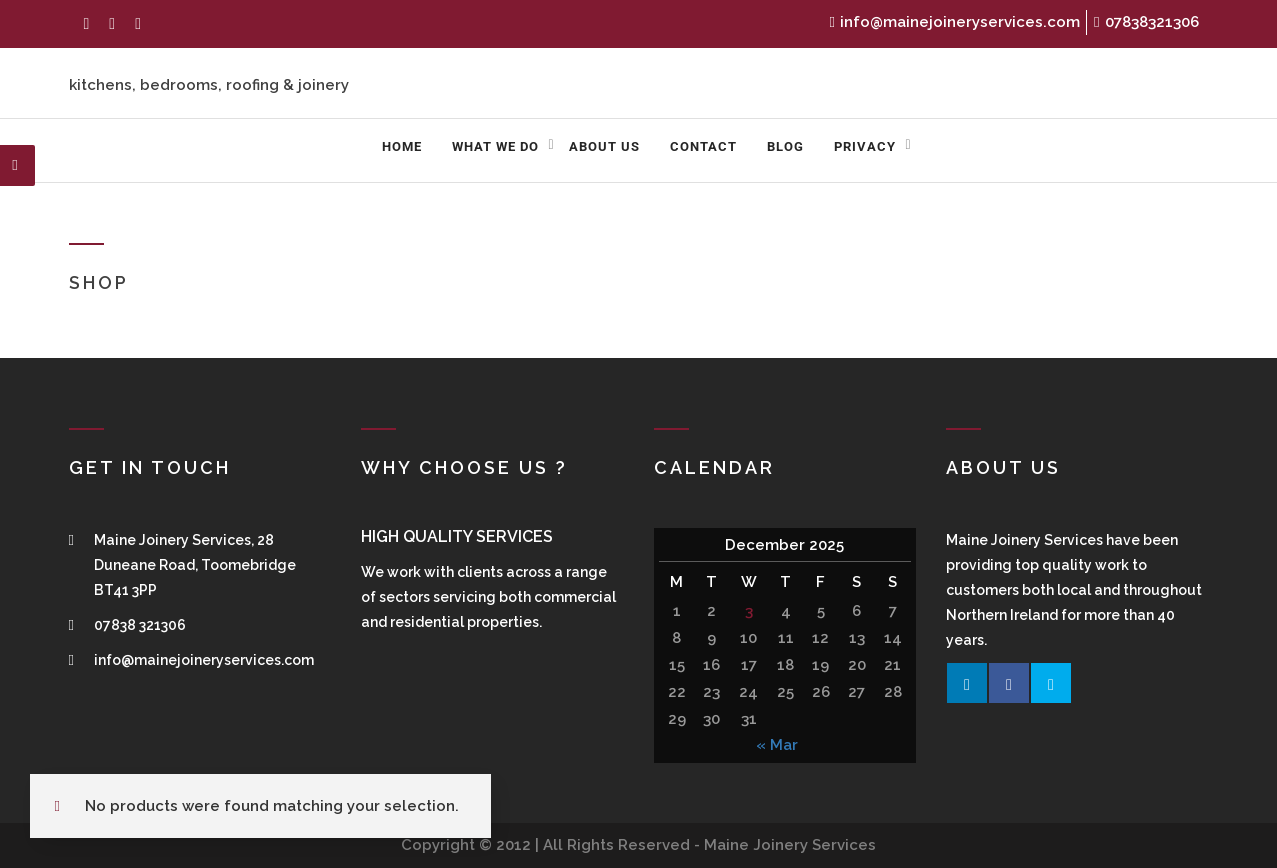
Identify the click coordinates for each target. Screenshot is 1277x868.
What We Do (495, 146)
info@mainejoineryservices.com (955, 22)
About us (604, 146)
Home (402, 146)
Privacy (865, 146)
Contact (703, 146)
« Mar (777, 745)
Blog (785, 146)
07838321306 (1146, 22)
